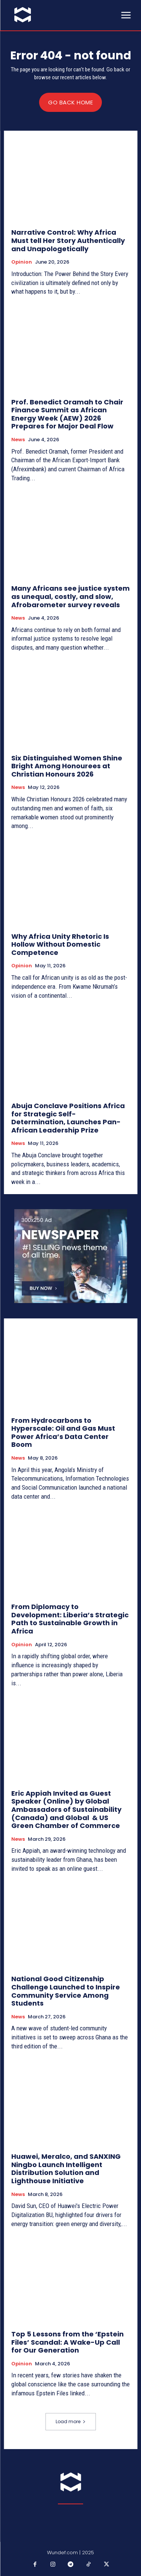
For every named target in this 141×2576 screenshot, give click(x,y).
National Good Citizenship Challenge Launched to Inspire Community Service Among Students (65, 1991)
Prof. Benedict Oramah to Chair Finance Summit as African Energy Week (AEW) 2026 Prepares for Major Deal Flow (67, 414)
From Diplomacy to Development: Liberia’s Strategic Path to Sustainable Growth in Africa (70, 1619)
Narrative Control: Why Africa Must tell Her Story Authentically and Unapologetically (68, 240)
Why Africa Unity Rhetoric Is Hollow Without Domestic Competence (60, 944)
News (18, 440)
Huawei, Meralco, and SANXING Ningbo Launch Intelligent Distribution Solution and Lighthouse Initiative (66, 2168)
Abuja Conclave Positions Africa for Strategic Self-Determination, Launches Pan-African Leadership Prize (68, 1118)
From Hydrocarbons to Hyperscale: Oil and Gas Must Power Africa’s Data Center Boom (63, 1432)
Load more (71, 2421)
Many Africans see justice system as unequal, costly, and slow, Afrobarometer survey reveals (70, 596)
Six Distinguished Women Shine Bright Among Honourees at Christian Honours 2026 (66, 766)
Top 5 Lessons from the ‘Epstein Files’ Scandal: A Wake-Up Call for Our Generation (67, 2342)
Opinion (21, 262)
